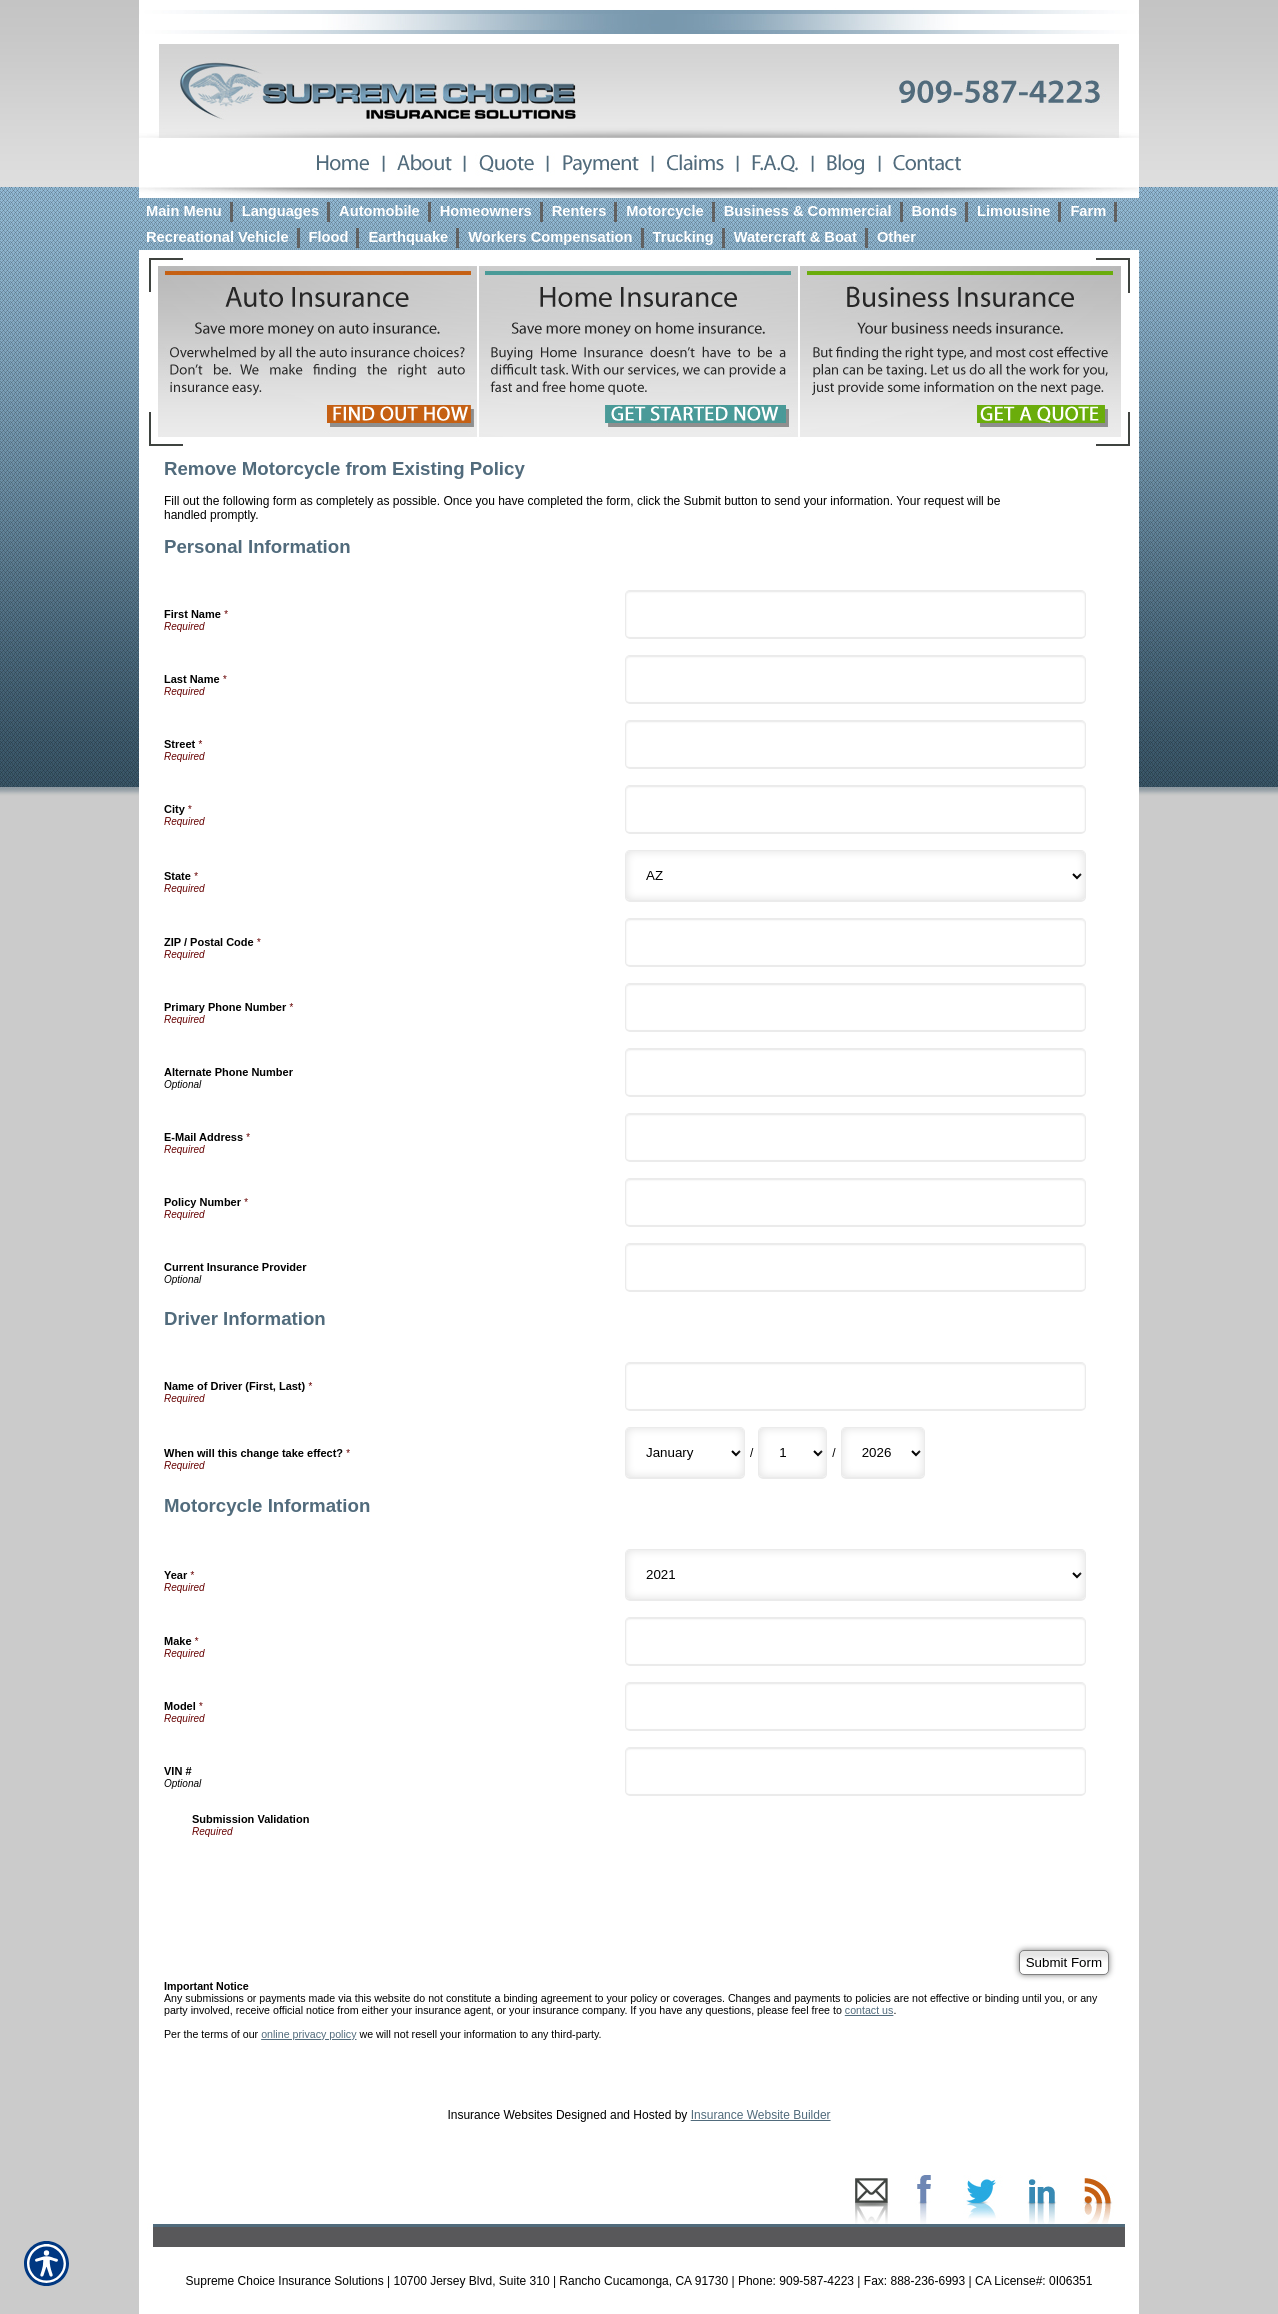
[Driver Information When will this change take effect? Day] (792, 1453)
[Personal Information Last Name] (855, 679)
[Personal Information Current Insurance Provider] (855, 1267)
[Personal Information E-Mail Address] (855, 1137)
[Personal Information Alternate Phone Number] (855, 1072)
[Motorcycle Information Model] (855, 1706)
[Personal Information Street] (855, 744)
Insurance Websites (499, 2115)
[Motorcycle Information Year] (855, 1575)
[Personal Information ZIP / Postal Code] (855, 942)
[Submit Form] (1064, 1962)
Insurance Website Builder (761, 2115)
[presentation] (344, 1876)
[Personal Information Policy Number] (855, 1202)
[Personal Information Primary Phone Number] (855, 1007)
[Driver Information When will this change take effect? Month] (685, 1453)
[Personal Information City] (855, 809)
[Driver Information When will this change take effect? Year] (883, 1453)
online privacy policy (308, 2034)
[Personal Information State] (855, 876)
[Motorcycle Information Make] (855, 1641)
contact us (869, 2010)
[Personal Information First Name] (855, 614)
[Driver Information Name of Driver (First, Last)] (855, 1386)
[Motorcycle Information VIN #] (855, 1771)
